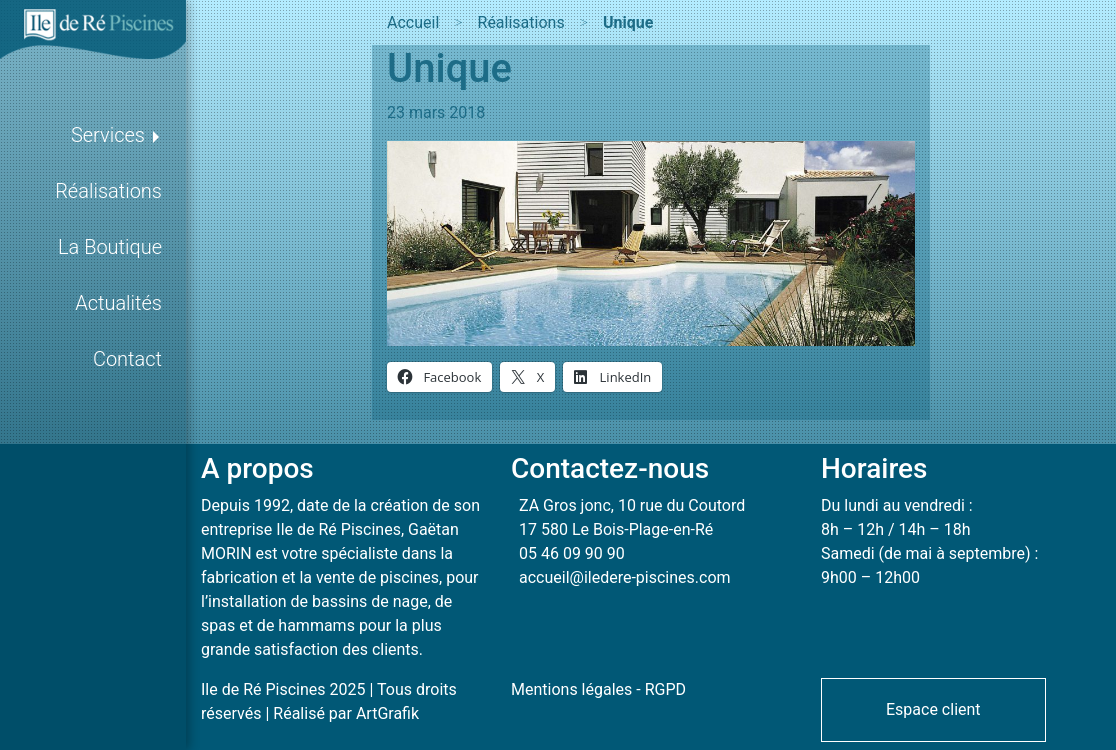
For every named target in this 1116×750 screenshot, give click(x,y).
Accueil (413, 22)
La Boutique (110, 247)
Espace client (933, 709)
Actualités (118, 303)
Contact (127, 359)
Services (108, 135)
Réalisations (108, 191)
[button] (933, 708)
